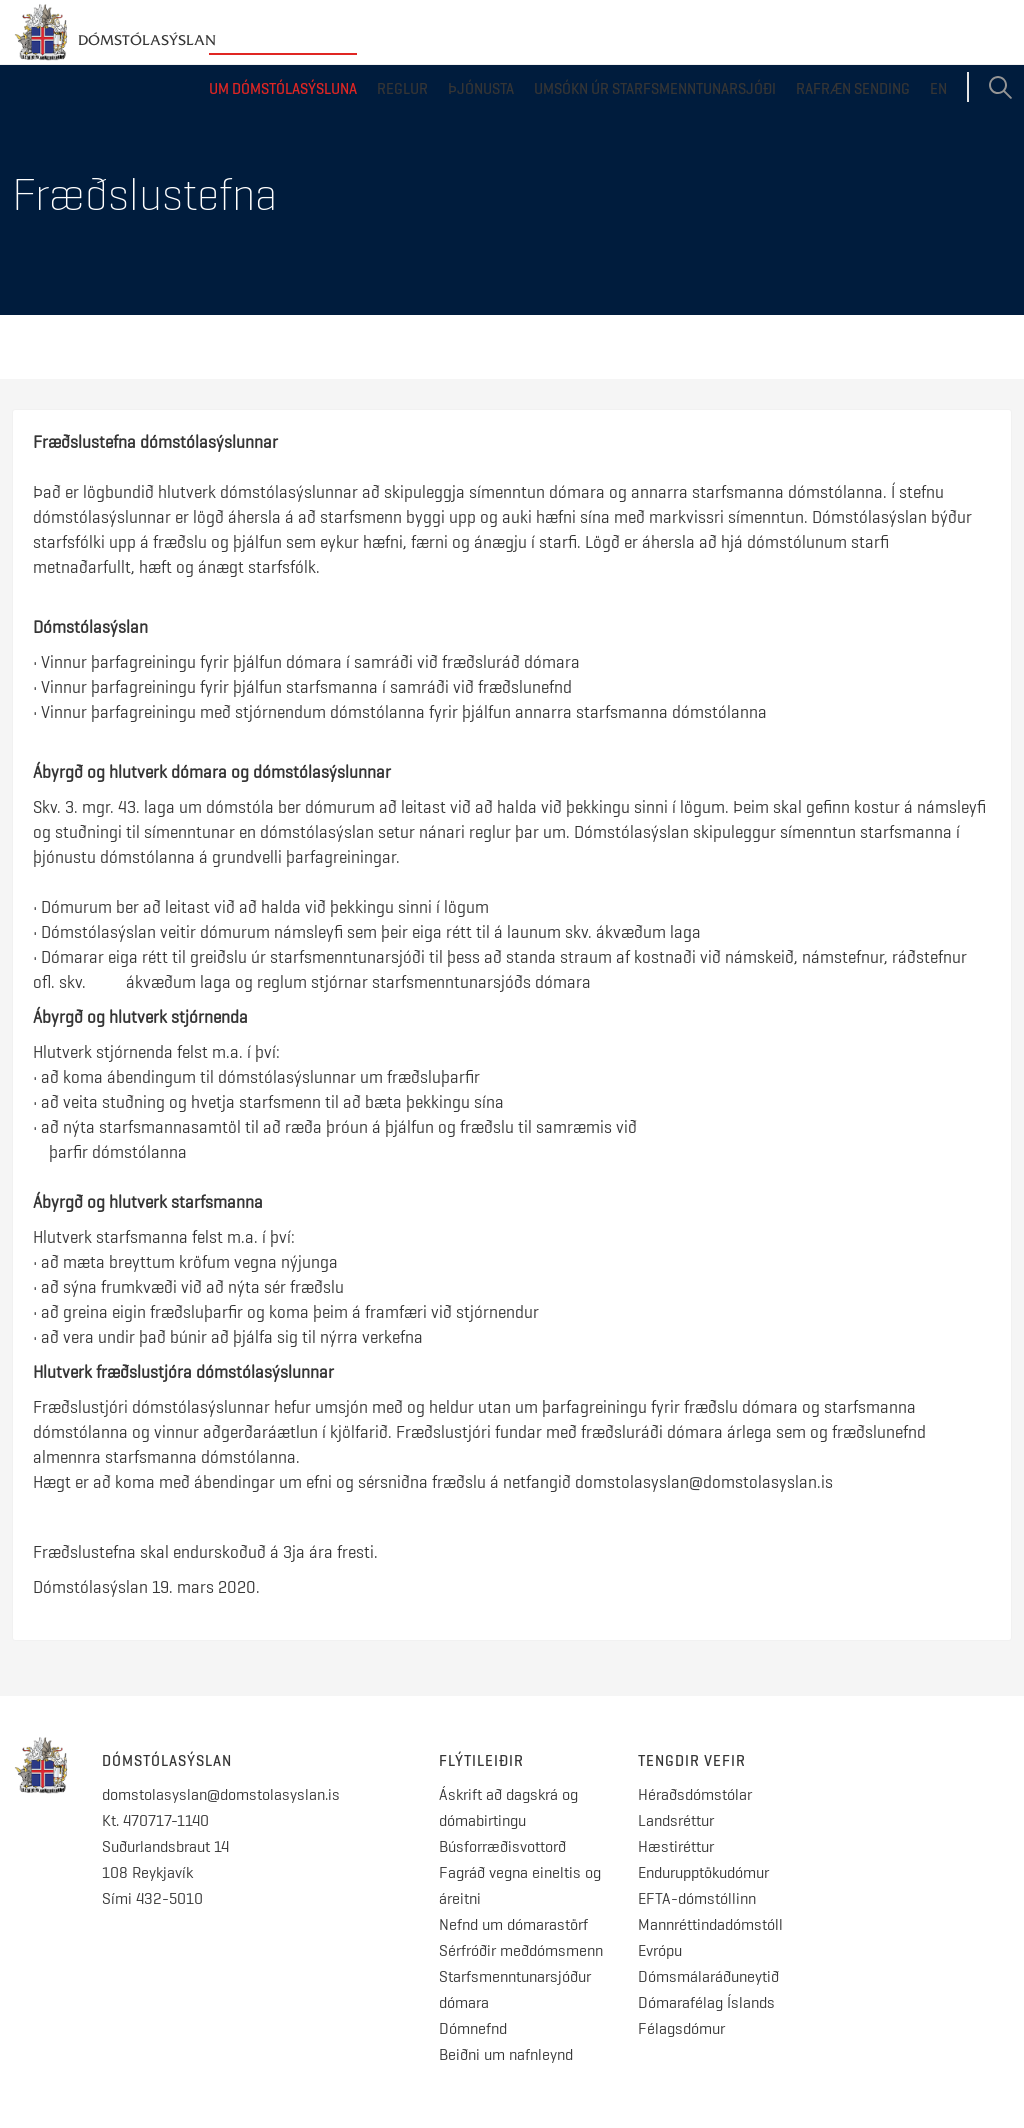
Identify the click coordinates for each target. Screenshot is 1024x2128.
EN (938, 89)
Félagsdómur (681, 2028)
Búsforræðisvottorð (502, 1846)
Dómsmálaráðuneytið (708, 1976)
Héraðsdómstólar (695, 1794)
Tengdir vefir (692, 1761)
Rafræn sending (853, 89)
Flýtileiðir (481, 1761)
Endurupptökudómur (703, 1872)
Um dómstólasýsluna (283, 89)
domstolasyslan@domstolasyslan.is (221, 1794)
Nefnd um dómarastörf (513, 1924)
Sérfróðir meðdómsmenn (521, 1950)
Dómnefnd (473, 2028)
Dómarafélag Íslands (706, 2002)
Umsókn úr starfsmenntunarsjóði (655, 89)
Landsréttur (676, 1820)
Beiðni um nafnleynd (506, 2054)
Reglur (402, 89)
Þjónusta (481, 89)
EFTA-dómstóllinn (697, 1898)
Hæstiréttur (676, 1846)
